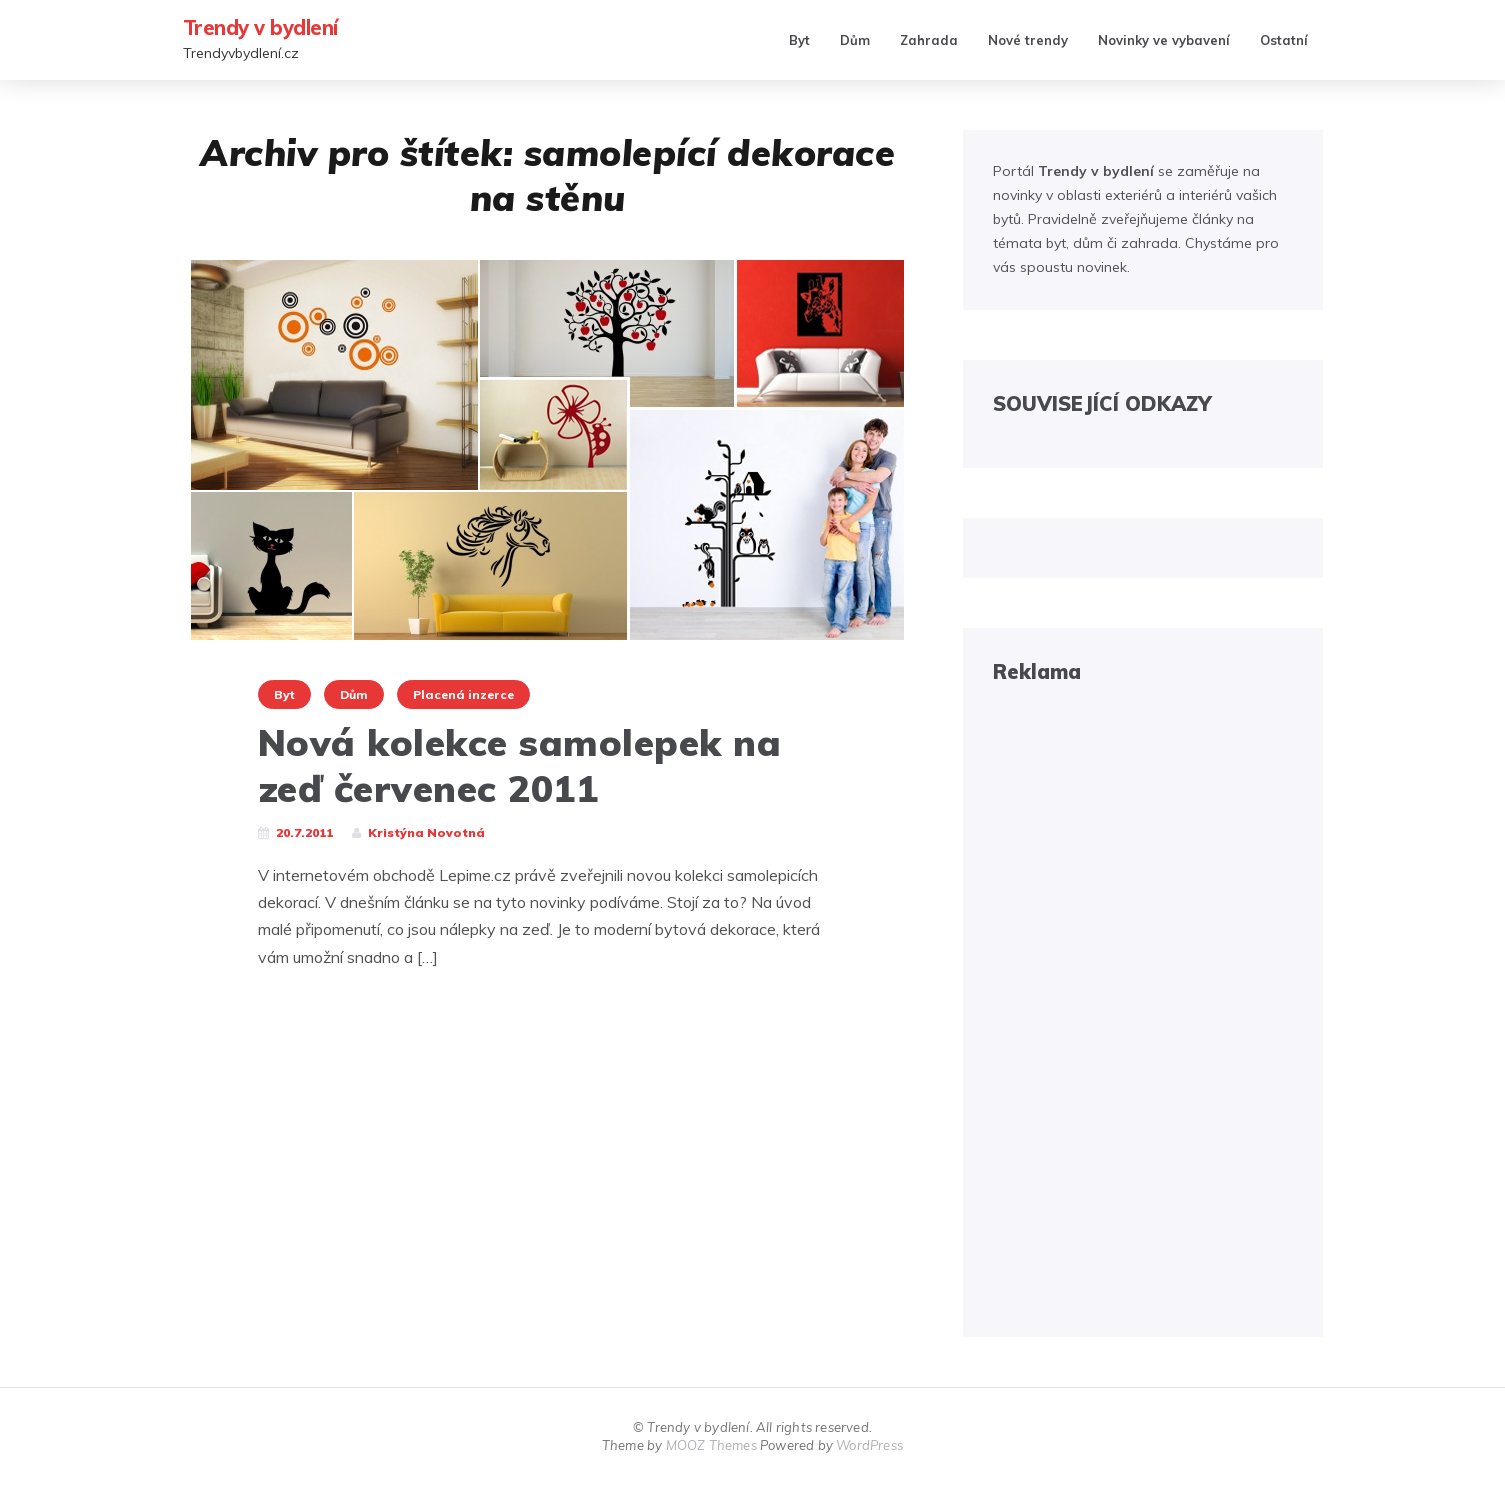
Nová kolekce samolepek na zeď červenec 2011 (520, 765)
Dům (855, 40)
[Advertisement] (1143, 1007)
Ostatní (1284, 40)
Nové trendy (1028, 40)
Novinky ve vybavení (1164, 40)
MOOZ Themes (711, 1445)
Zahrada (929, 40)
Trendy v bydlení (260, 27)
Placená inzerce (463, 694)
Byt (799, 40)
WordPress (869, 1445)
